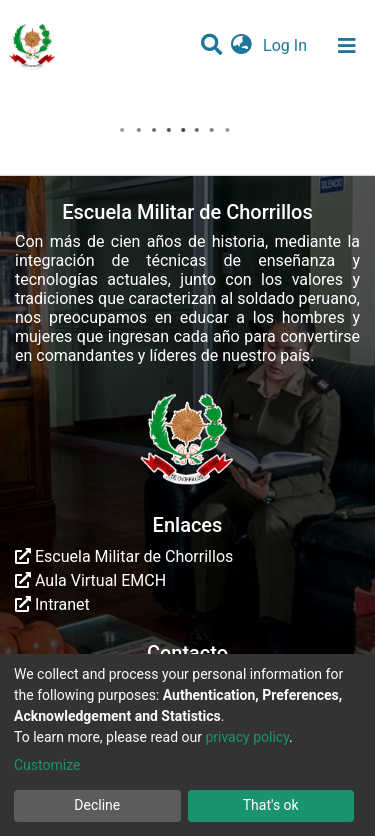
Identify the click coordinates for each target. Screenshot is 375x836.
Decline (97, 805)
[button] (241, 46)
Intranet (52, 604)
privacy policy (247, 737)
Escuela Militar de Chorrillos (124, 556)
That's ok (271, 805)
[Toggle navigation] (347, 46)
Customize (47, 765)
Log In (287, 45)
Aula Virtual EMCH (90, 580)
